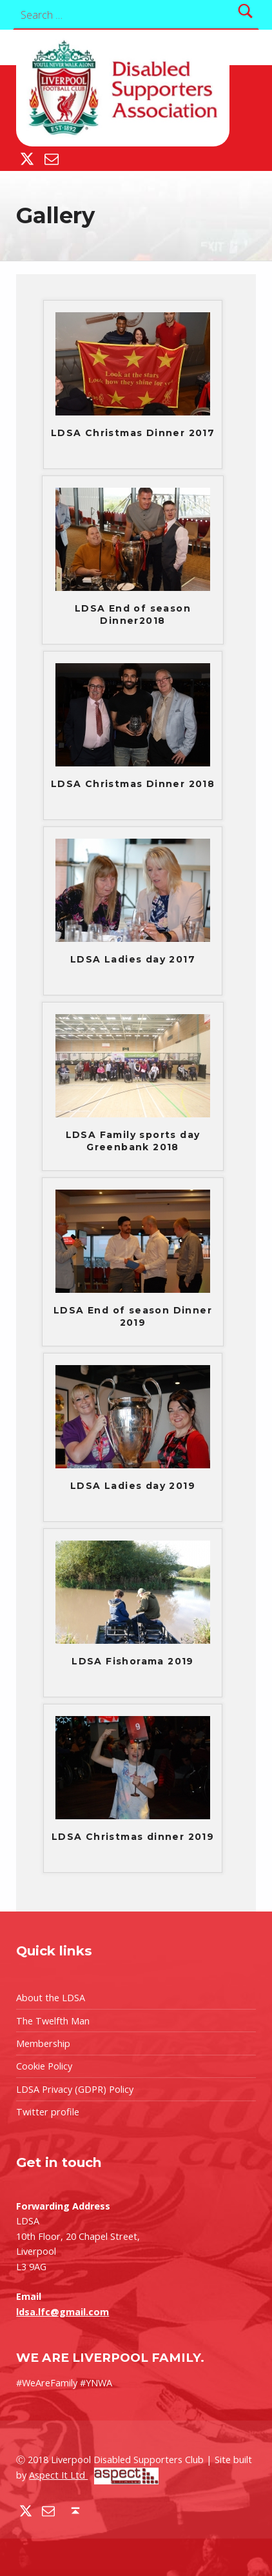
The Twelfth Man (53, 2021)
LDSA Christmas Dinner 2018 (133, 784)
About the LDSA (50, 1998)
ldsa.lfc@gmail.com (62, 2312)
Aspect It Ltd (94, 2475)
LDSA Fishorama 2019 (133, 1661)
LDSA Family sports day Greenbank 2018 (133, 1141)
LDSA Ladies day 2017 (132, 959)
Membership (43, 2043)
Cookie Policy (44, 2066)
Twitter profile (47, 2112)
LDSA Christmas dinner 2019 (133, 1836)
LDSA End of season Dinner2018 (133, 614)
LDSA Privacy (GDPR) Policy (74, 2089)
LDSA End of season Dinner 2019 (132, 1316)
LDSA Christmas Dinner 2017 (133, 433)
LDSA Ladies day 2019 (132, 1486)
